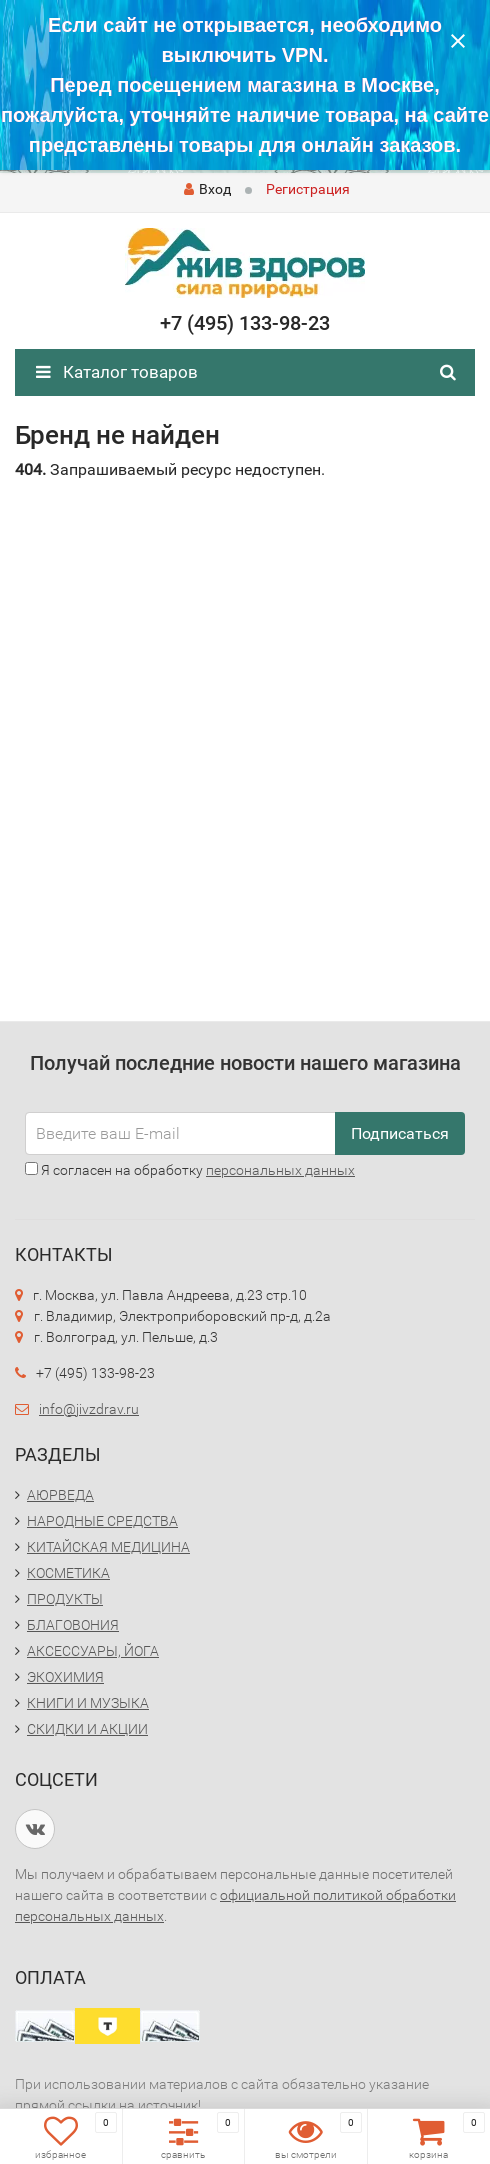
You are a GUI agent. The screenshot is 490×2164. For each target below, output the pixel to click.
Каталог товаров (117, 372)
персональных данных (280, 1170)
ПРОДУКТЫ (65, 1599)
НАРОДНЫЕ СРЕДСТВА (102, 1521)
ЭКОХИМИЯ (65, 1677)
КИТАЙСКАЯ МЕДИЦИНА (108, 1547)
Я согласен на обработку (190, 1170)
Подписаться (400, 1133)
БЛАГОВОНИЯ (73, 1625)
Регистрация (308, 189)
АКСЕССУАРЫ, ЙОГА (93, 1651)
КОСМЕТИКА (68, 1573)
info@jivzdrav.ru (89, 1409)
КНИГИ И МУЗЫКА (88, 1703)
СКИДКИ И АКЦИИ (87, 1729)
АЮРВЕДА (60, 1495)
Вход (207, 189)
